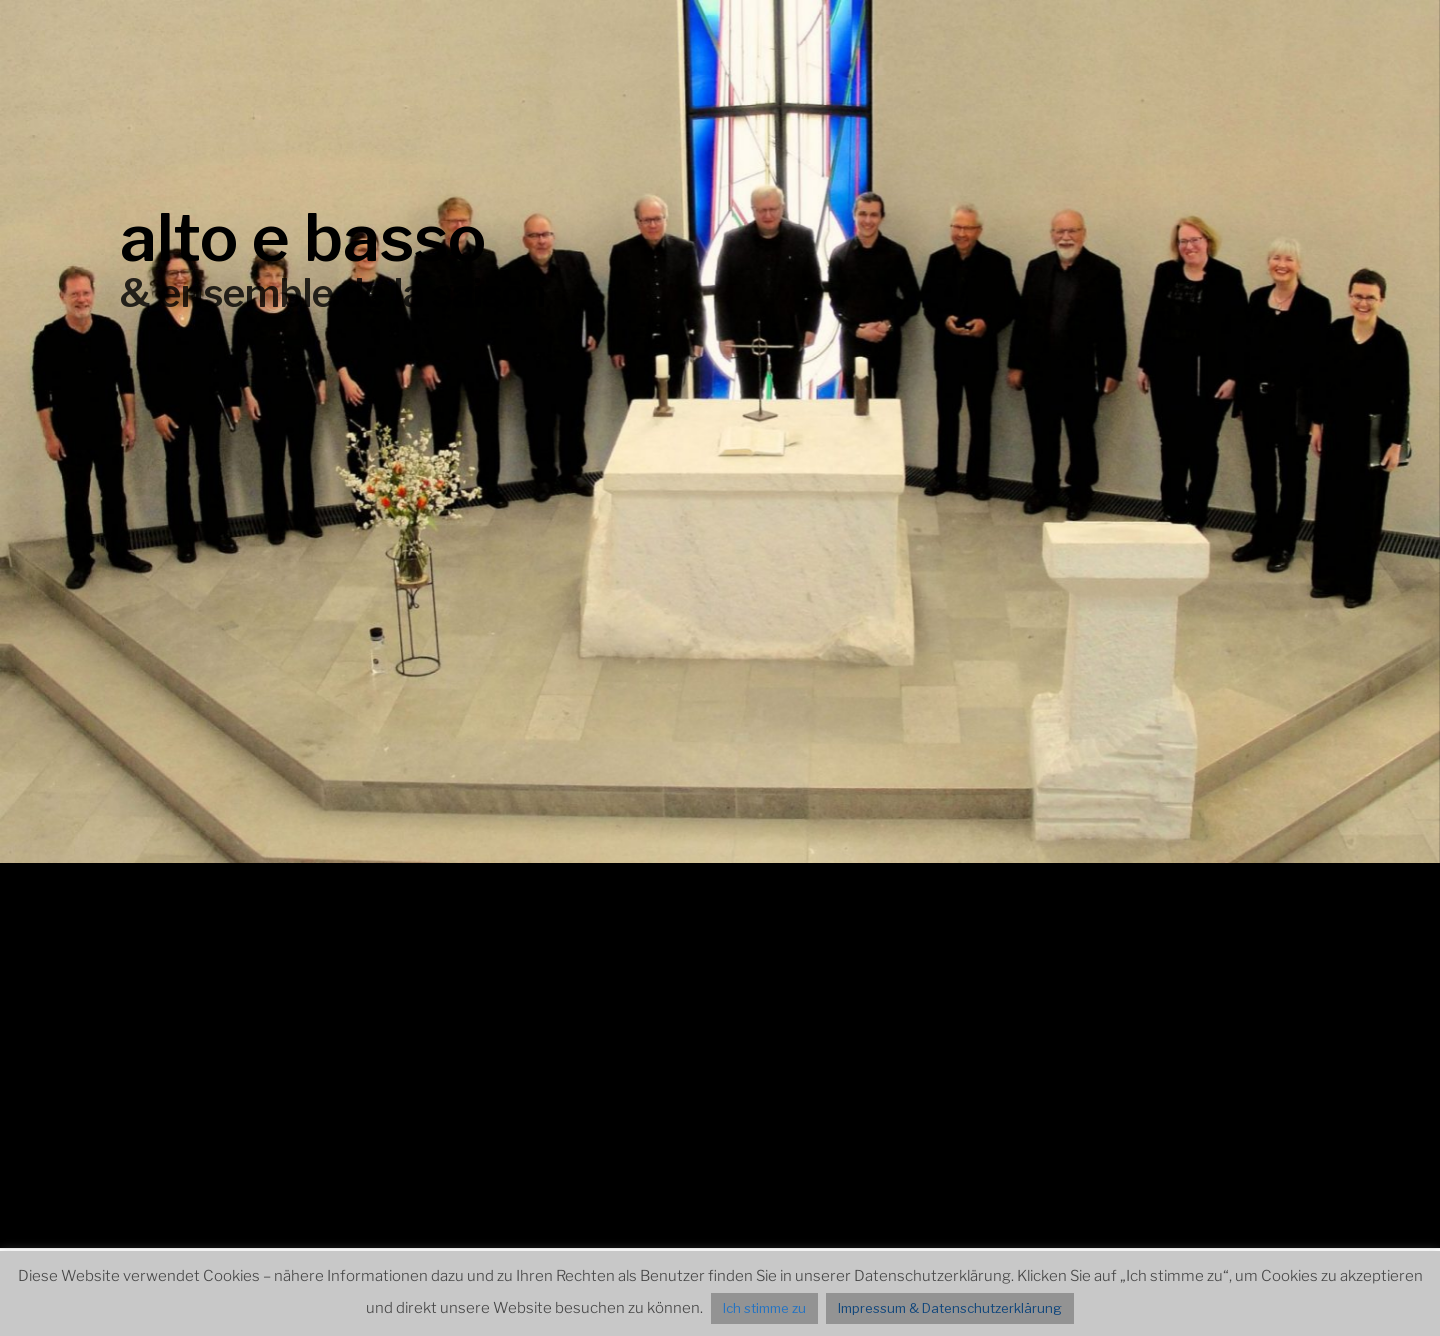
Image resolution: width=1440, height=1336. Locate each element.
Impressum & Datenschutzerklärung (950, 1308)
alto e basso (303, 237)
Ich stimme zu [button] (764, 1308)
